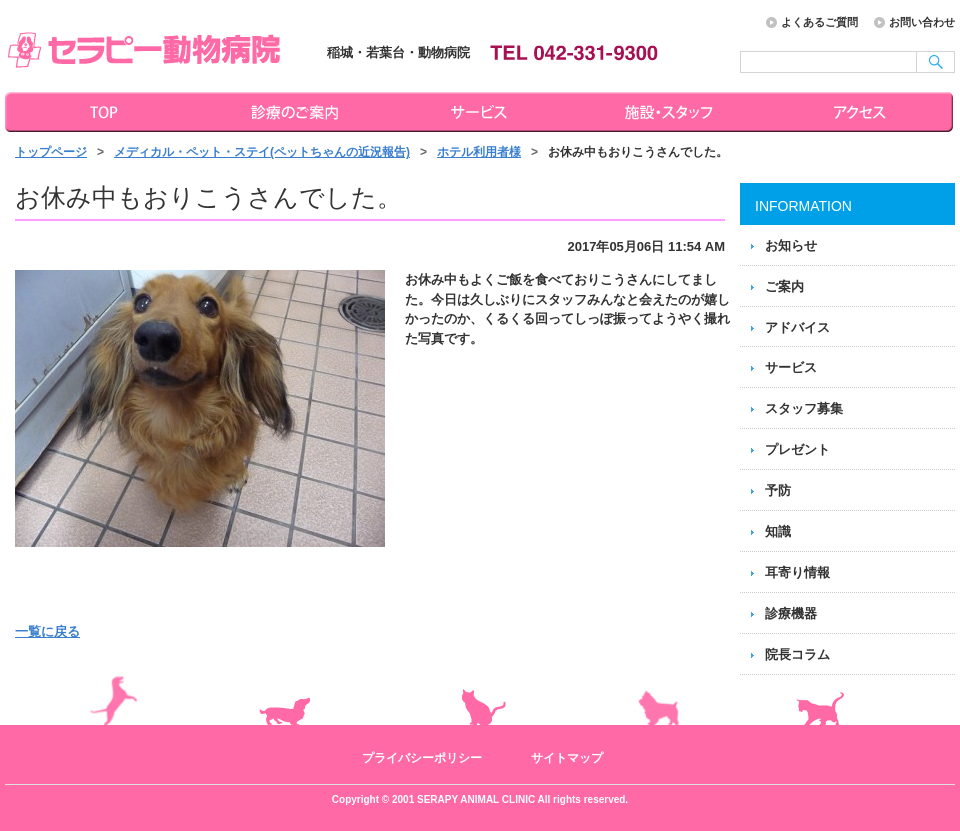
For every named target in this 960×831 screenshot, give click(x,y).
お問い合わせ (922, 22)
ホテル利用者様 (479, 152)
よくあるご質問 (819, 22)
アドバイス (797, 327)
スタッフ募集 (804, 408)
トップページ (100, 112)
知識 (778, 531)
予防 (778, 490)
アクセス (862, 112)
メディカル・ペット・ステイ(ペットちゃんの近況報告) (262, 152)
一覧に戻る (47, 631)
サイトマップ (567, 758)
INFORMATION (803, 206)
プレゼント (797, 449)
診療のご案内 (292, 112)
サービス (482, 112)
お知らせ (791, 245)
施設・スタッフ (672, 112)
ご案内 (784, 286)
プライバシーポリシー (422, 758)
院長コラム (797, 654)
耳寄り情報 (797, 572)
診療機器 (791, 613)
